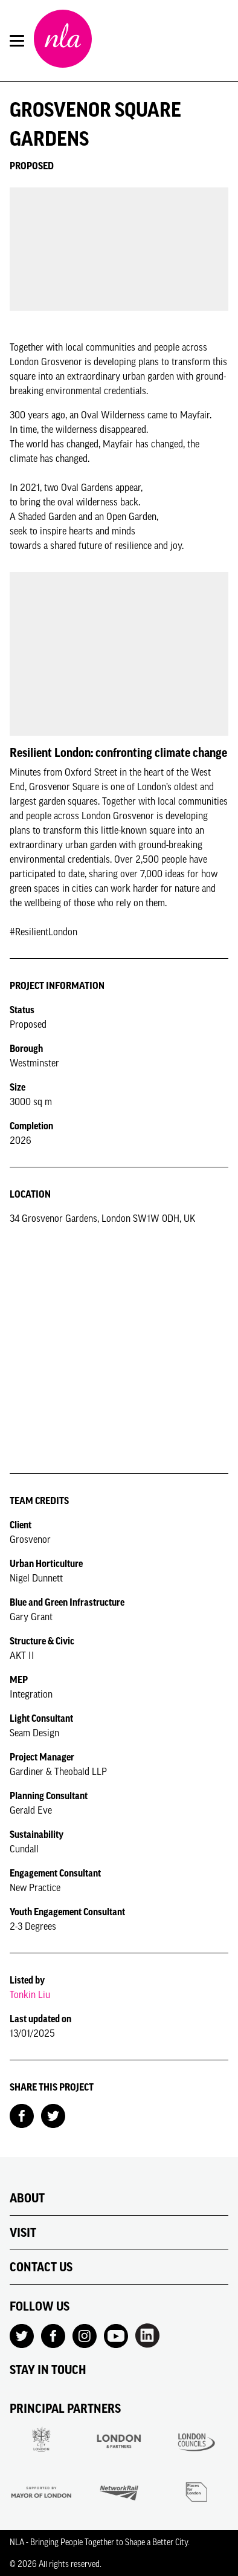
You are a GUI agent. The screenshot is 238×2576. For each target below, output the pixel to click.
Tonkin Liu (30, 1994)
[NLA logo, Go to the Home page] (63, 40)
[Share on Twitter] (53, 2114)
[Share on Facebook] (22, 2114)
